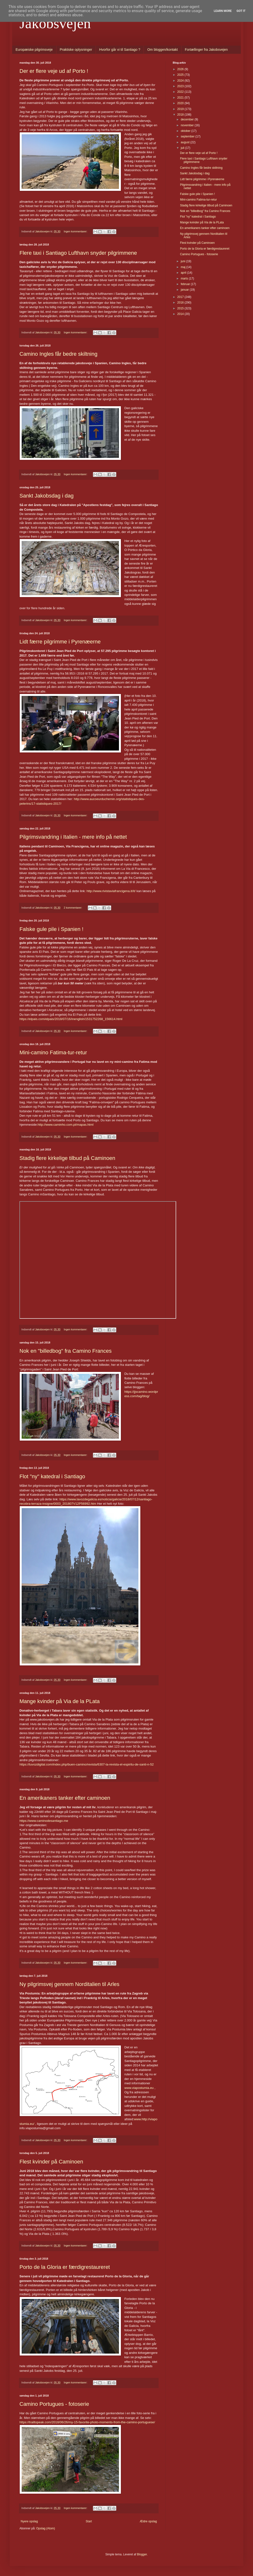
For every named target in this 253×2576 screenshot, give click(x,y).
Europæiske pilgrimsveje (34, 49)
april (184, 272)
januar (185, 289)
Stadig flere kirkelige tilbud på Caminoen (67, 1158)
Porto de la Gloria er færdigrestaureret (64, 2267)
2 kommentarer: (73, 907)
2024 (181, 80)
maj (183, 267)
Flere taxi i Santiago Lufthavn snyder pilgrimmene (78, 253)
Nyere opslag (29, 2521)
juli (183, 148)
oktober (186, 131)
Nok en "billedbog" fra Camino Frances (65, 1351)
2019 (181, 109)
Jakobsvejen (55, 23)
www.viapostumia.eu (139, 2088)
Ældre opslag (148, 2521)
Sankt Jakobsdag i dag (46, 496)
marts (185, 278)
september (188, 136)
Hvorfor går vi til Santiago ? (119, 49)
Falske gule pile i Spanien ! (51, 929)
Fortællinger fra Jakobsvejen (206, 49)
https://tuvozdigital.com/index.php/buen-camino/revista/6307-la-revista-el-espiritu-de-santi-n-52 (86, 1764)
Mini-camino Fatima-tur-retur (53, 1052)
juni (183, 261)
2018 (181, 114)
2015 (181, 308)
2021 (181, 97)
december (188, 119)
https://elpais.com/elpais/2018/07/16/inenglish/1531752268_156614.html (70, 1019)
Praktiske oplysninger (76, 49)
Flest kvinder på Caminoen (51, 2162)
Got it (240, 11)
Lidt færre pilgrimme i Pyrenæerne (60, 642)
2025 (181, 74)
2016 (181, 302)
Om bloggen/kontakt (162, 49)
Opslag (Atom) (45, 2528)
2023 (181, 86)
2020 (181, 103)
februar (186, 284)
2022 (181, 91)
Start (89, 2521)
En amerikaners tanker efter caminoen (64, 1798)
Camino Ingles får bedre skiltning (58, 354)
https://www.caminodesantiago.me (43, 1821)
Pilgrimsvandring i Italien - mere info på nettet (73, 837)
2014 (181, 314)
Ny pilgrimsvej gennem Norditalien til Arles (69, 1984)
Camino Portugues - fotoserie (54, 2404)
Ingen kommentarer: (76, 231)
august (185, 142)
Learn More (223, 11)
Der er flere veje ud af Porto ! (53, 71)
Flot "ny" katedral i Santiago (52, 1476)
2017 (181, 297)
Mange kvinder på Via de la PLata (59, 1701)
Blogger (142, 2554)
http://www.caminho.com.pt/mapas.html (65, 1124)
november (188, 125)
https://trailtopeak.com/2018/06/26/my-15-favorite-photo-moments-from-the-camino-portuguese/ (87, 2422)
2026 (181, 69)
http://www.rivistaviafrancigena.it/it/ (111, 891)
